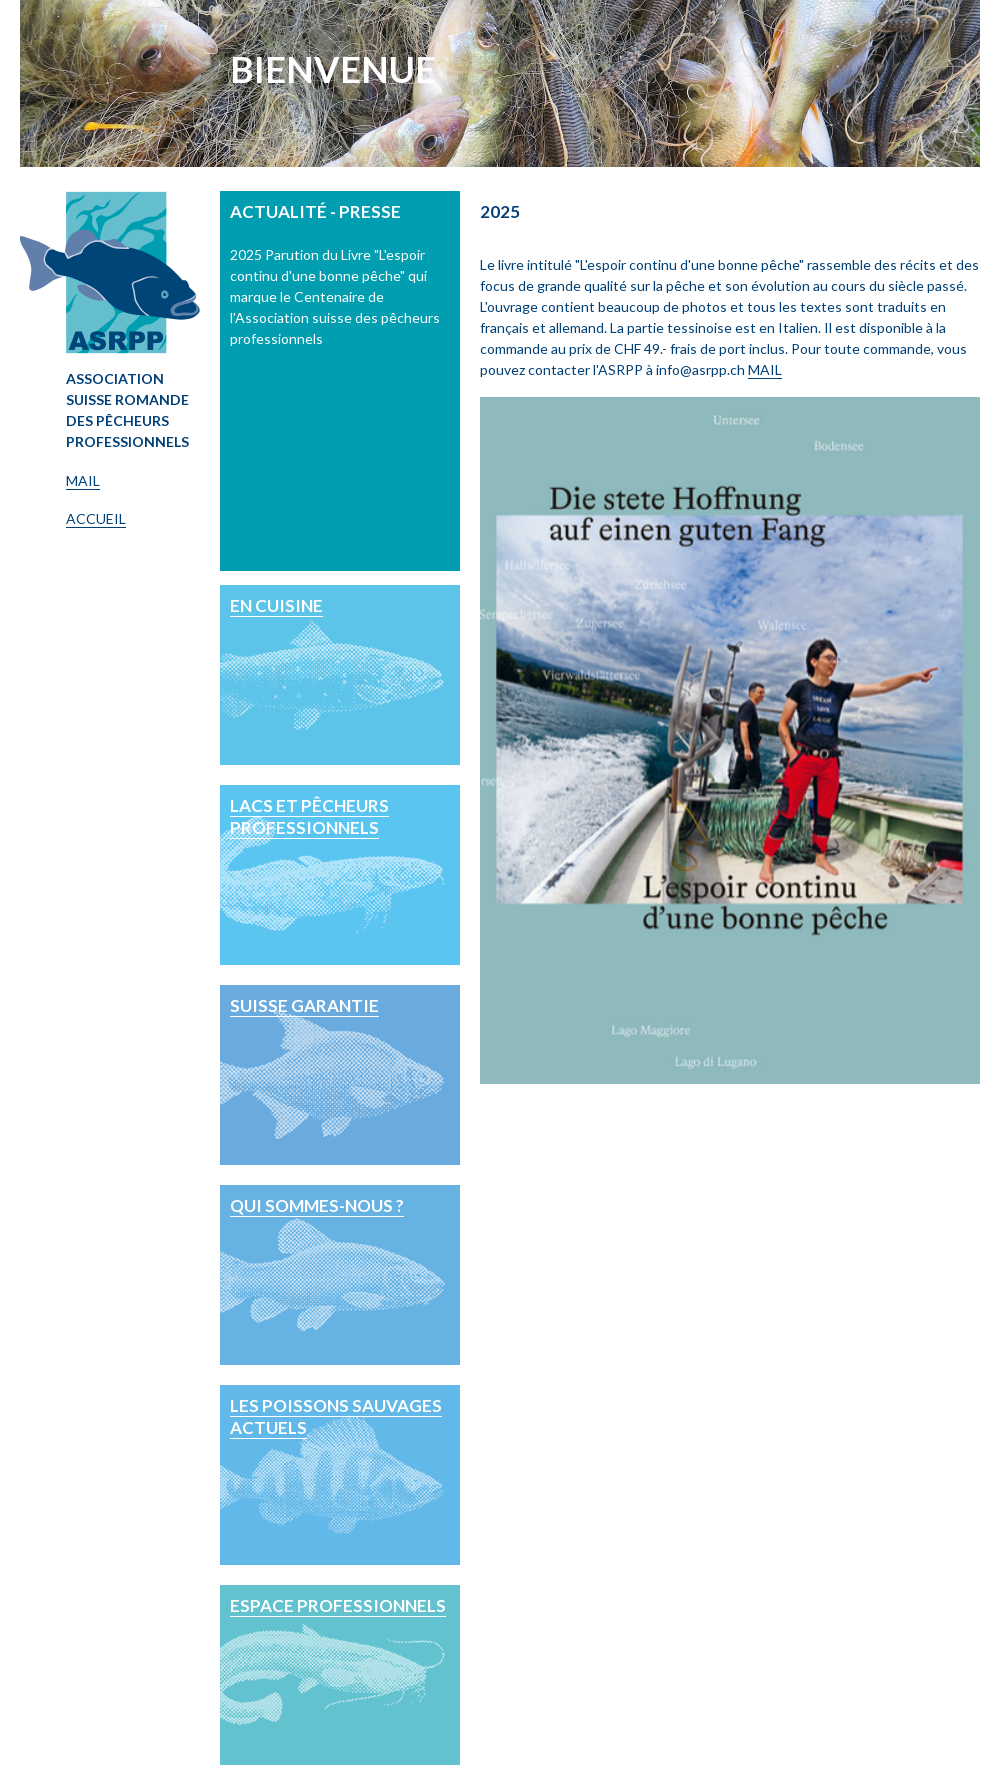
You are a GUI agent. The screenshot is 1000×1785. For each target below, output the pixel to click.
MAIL (83, 480)
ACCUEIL (96, 518)
